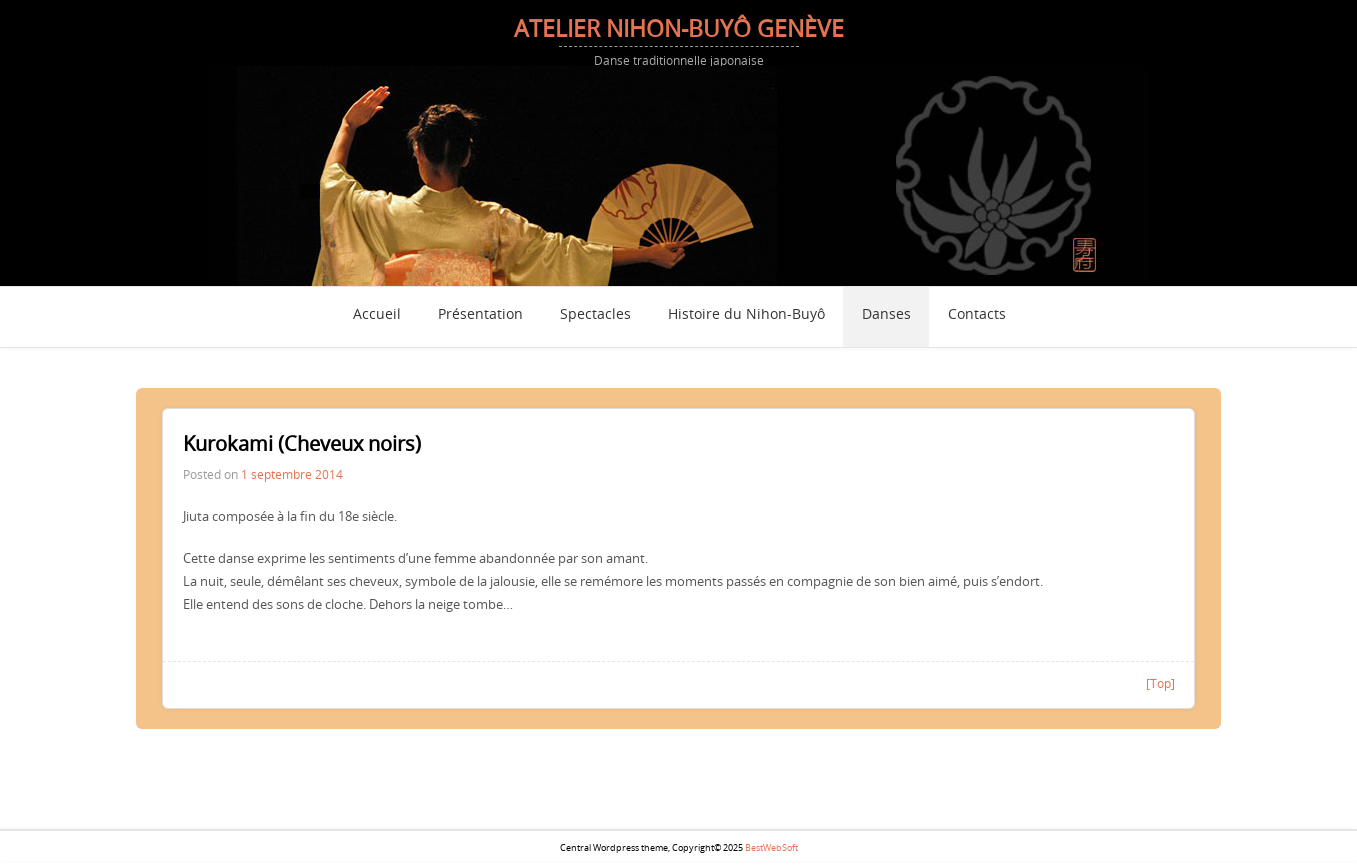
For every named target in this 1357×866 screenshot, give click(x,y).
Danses (886, 315)
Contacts (977, 315)
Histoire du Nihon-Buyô (746, 315)
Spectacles (595, 315)
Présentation (480, 315)
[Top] (1160, 683)
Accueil (377, 315)
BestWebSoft (771, 848)
